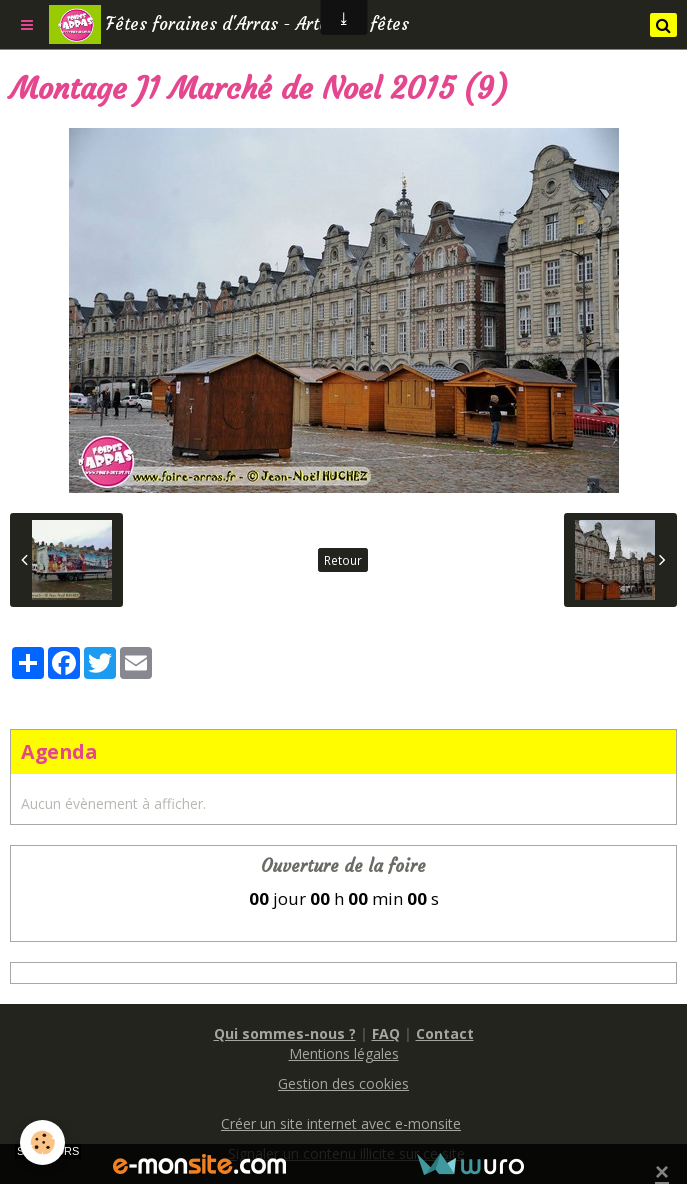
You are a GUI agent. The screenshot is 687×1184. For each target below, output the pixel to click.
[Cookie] (42, 1142)
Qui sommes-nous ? (285, 1033)
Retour (343, 560)
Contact (445, 1033)
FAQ (386, 1033)
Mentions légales (344, 1053)
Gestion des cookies (343, 1083)
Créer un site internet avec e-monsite (341, 1123)
